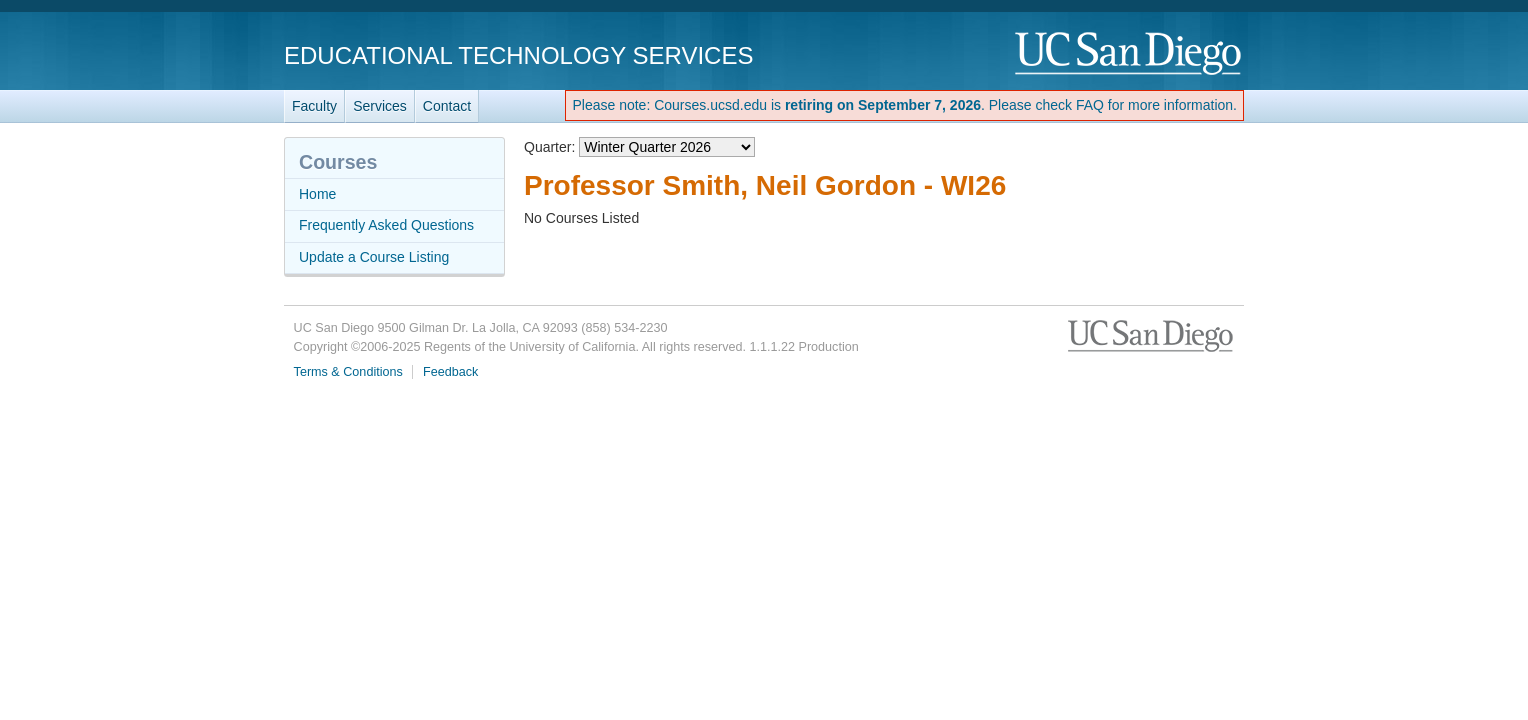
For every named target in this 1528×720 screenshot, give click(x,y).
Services (380, 106)
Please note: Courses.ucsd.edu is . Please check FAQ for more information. (904, 105)
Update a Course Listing (374, 257)
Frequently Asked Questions (386, 225)
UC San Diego (1129, 54)
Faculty (314, 106)
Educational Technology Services (518, 55)
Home (317, 194)
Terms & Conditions (348, 372)
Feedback (450, 372)
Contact (447, 106)
